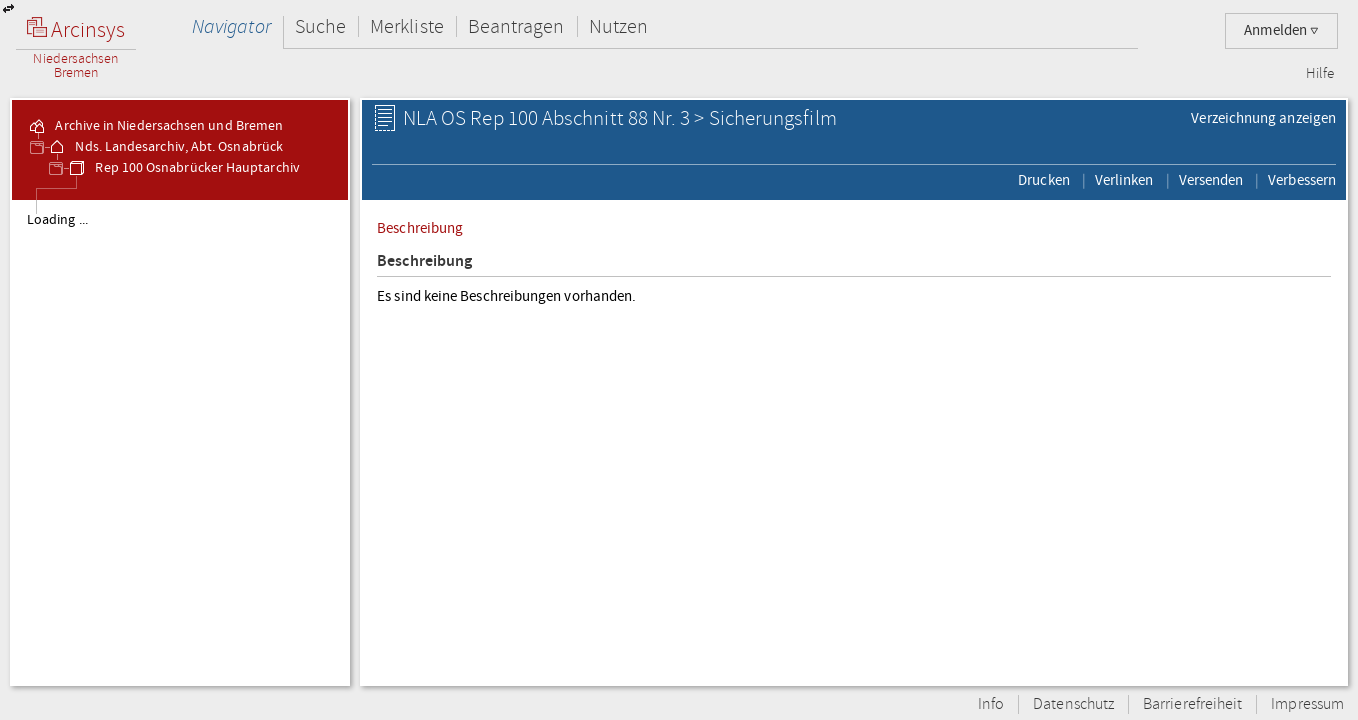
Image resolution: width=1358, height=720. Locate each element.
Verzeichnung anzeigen (1263, 118)
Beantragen (516, 26)
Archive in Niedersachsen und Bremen (155, 126)
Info (991, 704)
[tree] (180, 442)
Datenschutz (1073, 704)
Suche (320, 26)
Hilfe (1320, 74)
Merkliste (407, 26)
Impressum (1307, 704)
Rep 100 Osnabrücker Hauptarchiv (183, 168)
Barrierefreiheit (1192, 704)
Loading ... (57, 220)
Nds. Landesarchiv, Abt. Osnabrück (165, 147)
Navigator (231, 26)
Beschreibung (420, 228)
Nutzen (618, 26)
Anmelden (1281, 30)
